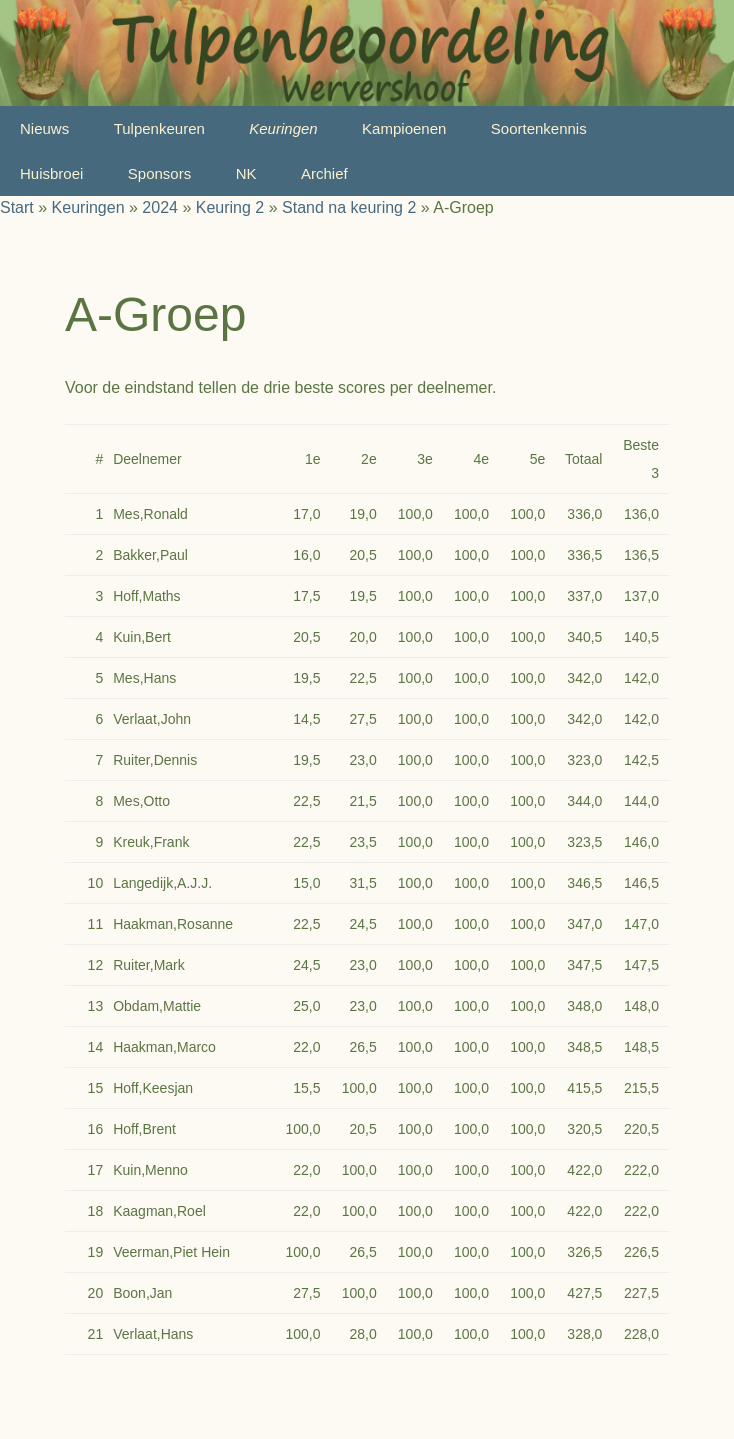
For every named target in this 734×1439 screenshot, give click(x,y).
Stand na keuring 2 (349, 207)
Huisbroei (51, 173)
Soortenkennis (539, 128)
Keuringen (283, 128)
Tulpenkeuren (159, 128)
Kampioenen (404, 128)
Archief (324, 173)
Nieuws (44, 128)
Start (17, 207)
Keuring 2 (230, 207)
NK (246, 173)
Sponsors (159, 173)
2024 (160, 207)
